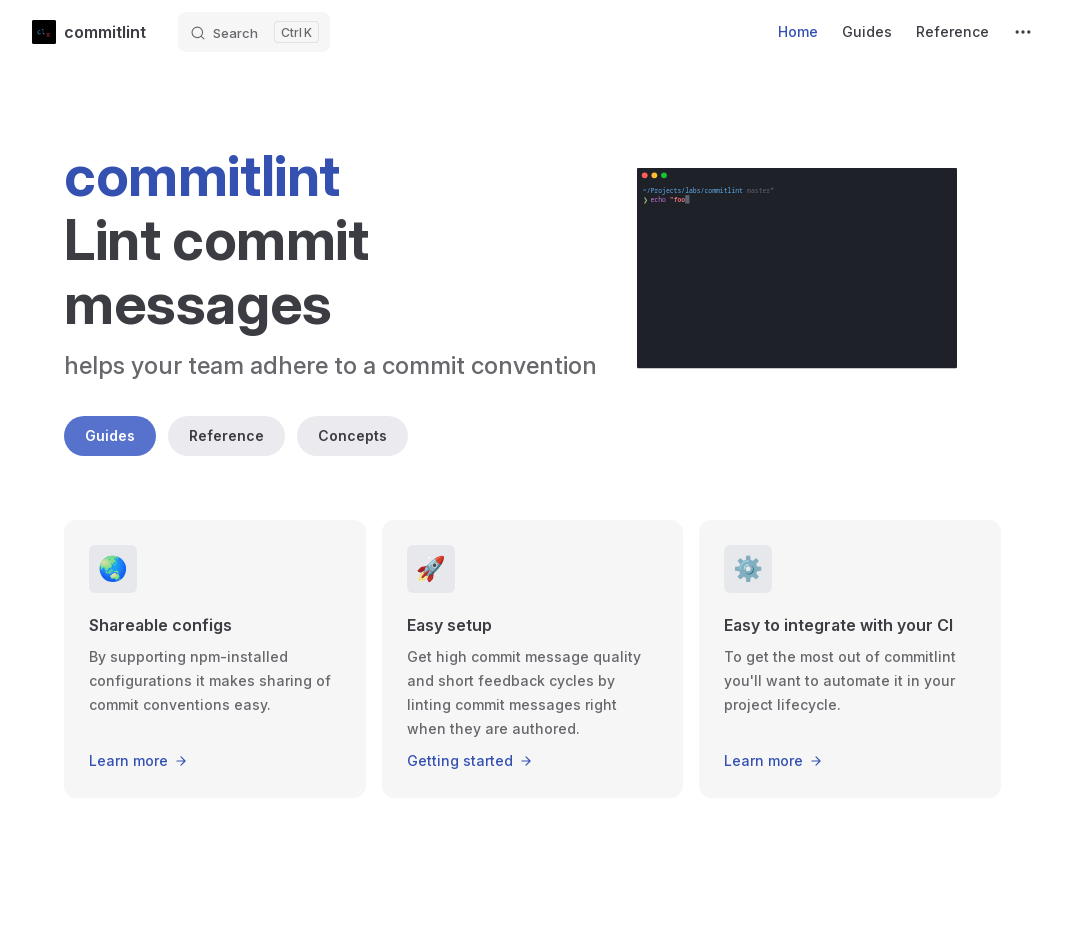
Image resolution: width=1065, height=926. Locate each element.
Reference (226, 435)
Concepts (352, 435)
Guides (110, 435)
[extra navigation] (1023, 32)
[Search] (254, 32)
